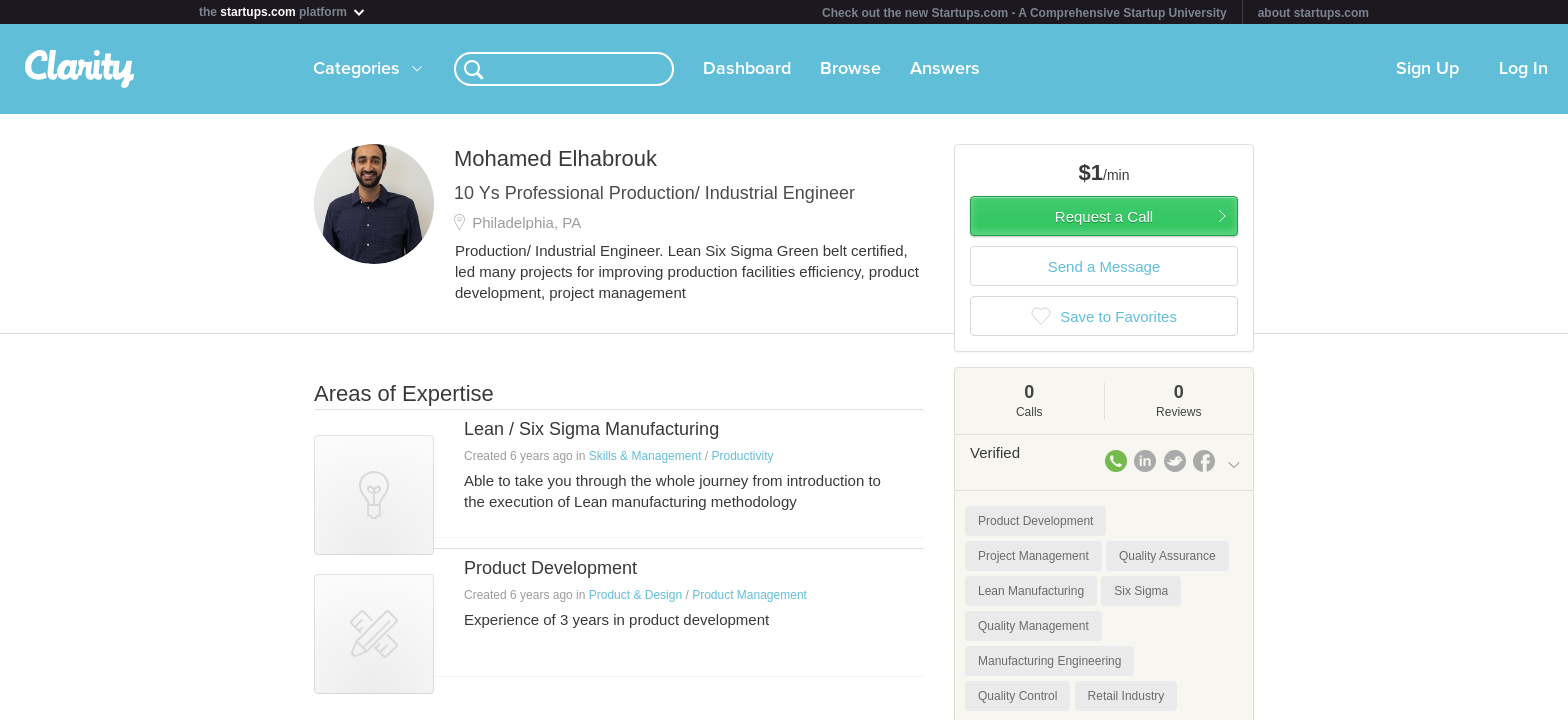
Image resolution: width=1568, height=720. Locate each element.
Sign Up (1427, 69)
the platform (283, 11)
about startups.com (1313, 13)
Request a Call (1104, 216)
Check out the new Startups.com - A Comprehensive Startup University (1024, 13)
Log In (1523, 69)
